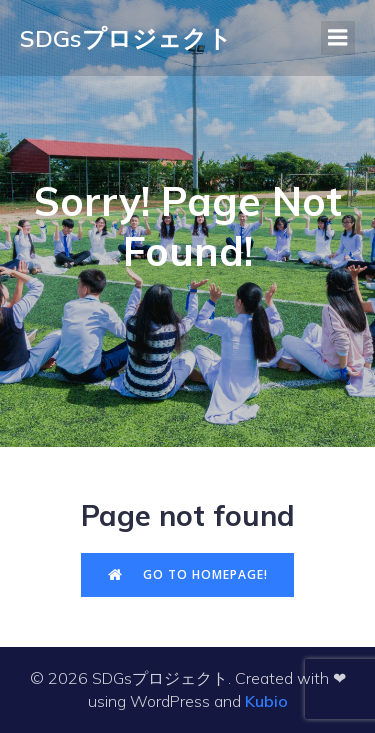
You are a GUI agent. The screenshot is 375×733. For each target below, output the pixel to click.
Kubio (266, 701)
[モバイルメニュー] (338, 38)
